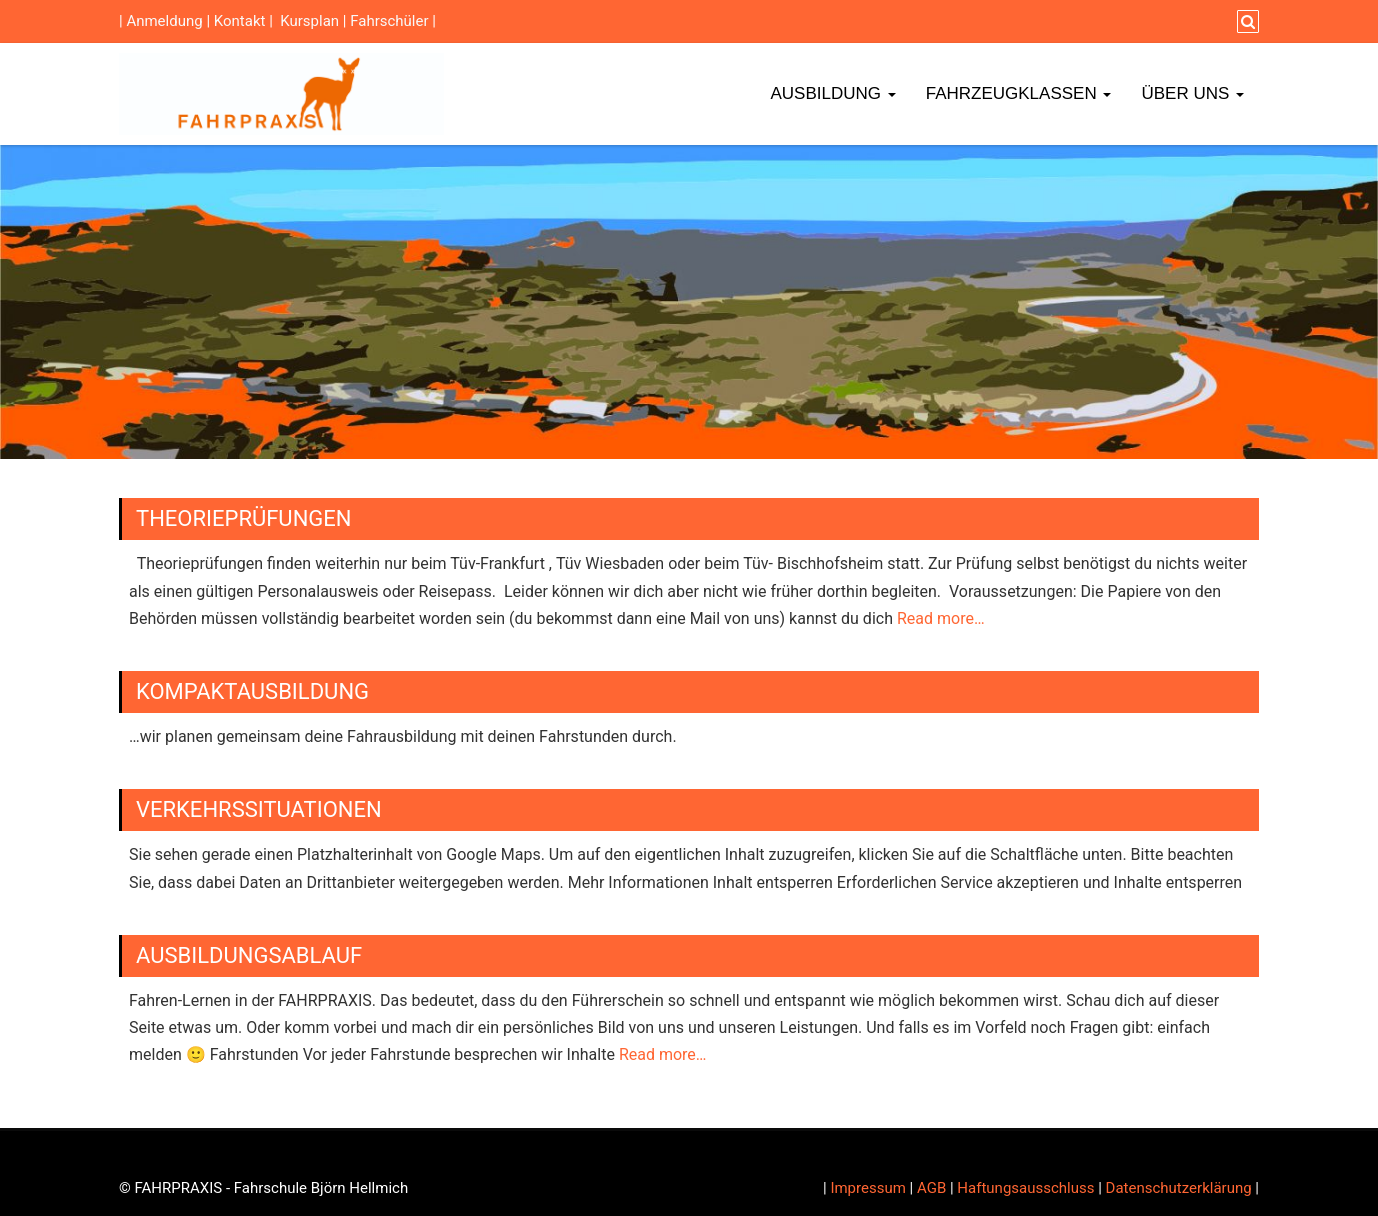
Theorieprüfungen (244, 518)
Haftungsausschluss (1025, 1188)
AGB (931, 1188)
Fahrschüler (389, 21)
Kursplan (309, 21)
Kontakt (240, 21)
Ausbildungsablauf (249, 955)
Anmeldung (164, 21)
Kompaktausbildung (252, 691)
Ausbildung (832, 93)
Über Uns (1192, 93)
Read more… (941, 618)
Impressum (867, 1188)
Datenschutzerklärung (1179, 1188)
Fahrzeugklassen (1019, 93)
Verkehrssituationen (259, 809)
